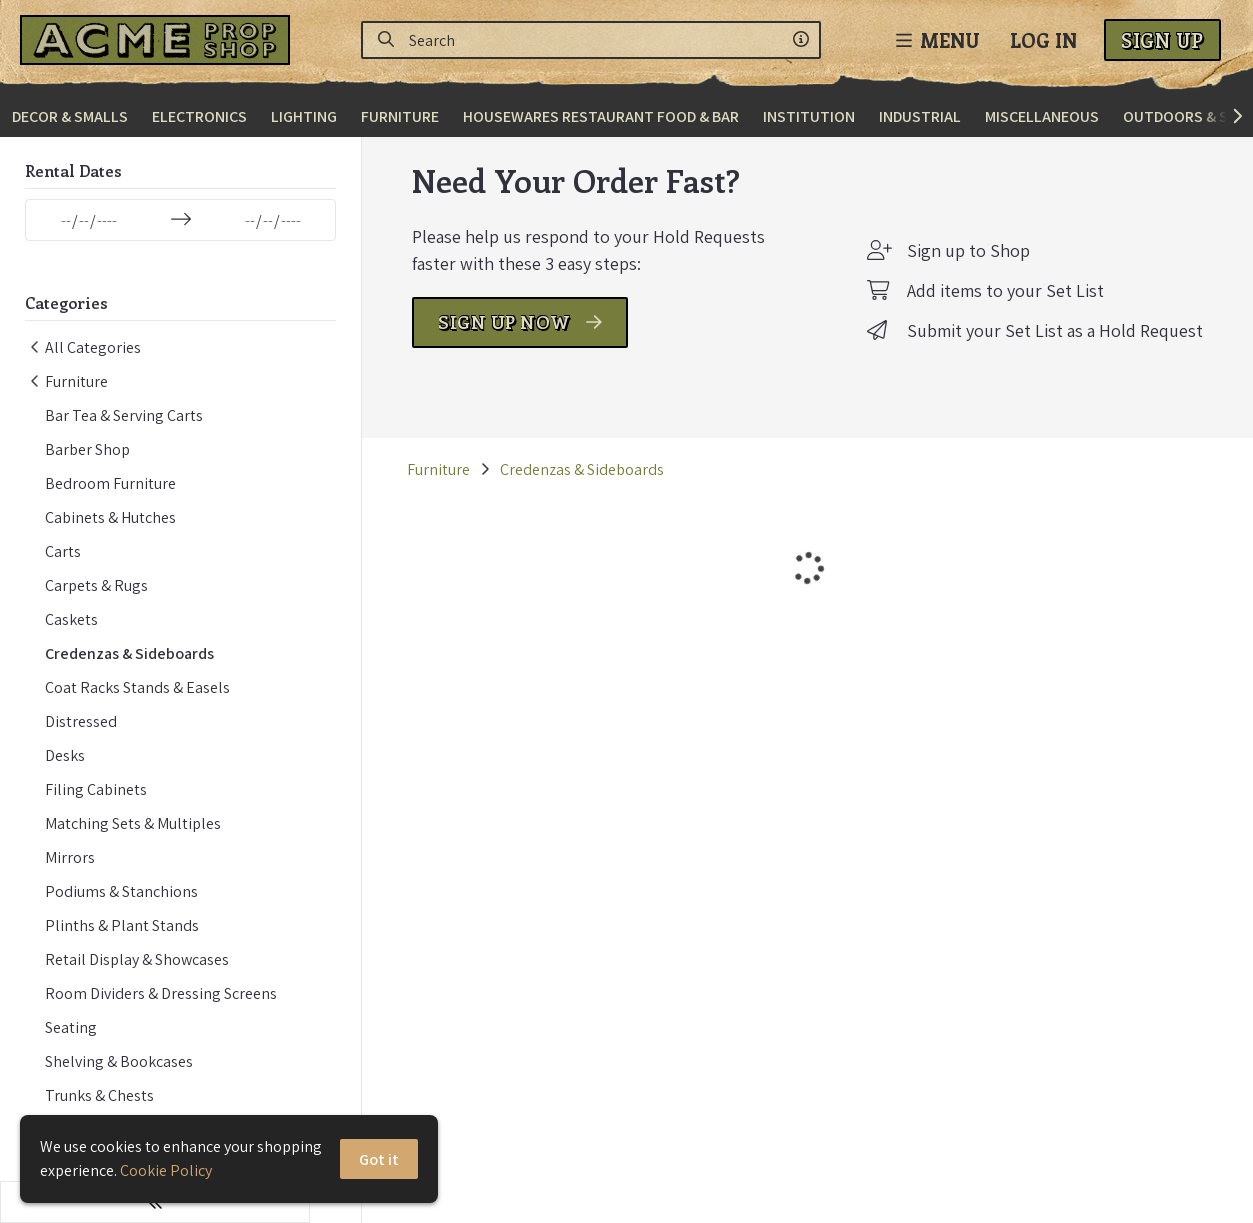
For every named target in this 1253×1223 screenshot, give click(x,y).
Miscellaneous (1042, 116)
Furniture (400, 116)
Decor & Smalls (70, 116)
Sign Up (1162, 40)
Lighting (304, 116)
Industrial (920, 116)
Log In (1043, 40)
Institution (809, 116)
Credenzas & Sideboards (530, 498)
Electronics (199, 116)
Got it (380, 1159)
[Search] (386, 40)
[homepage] (160, 40)
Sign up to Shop (968, 279)
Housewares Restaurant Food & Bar (601, 116)
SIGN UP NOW (468, 351)
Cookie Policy (166, 1170)
